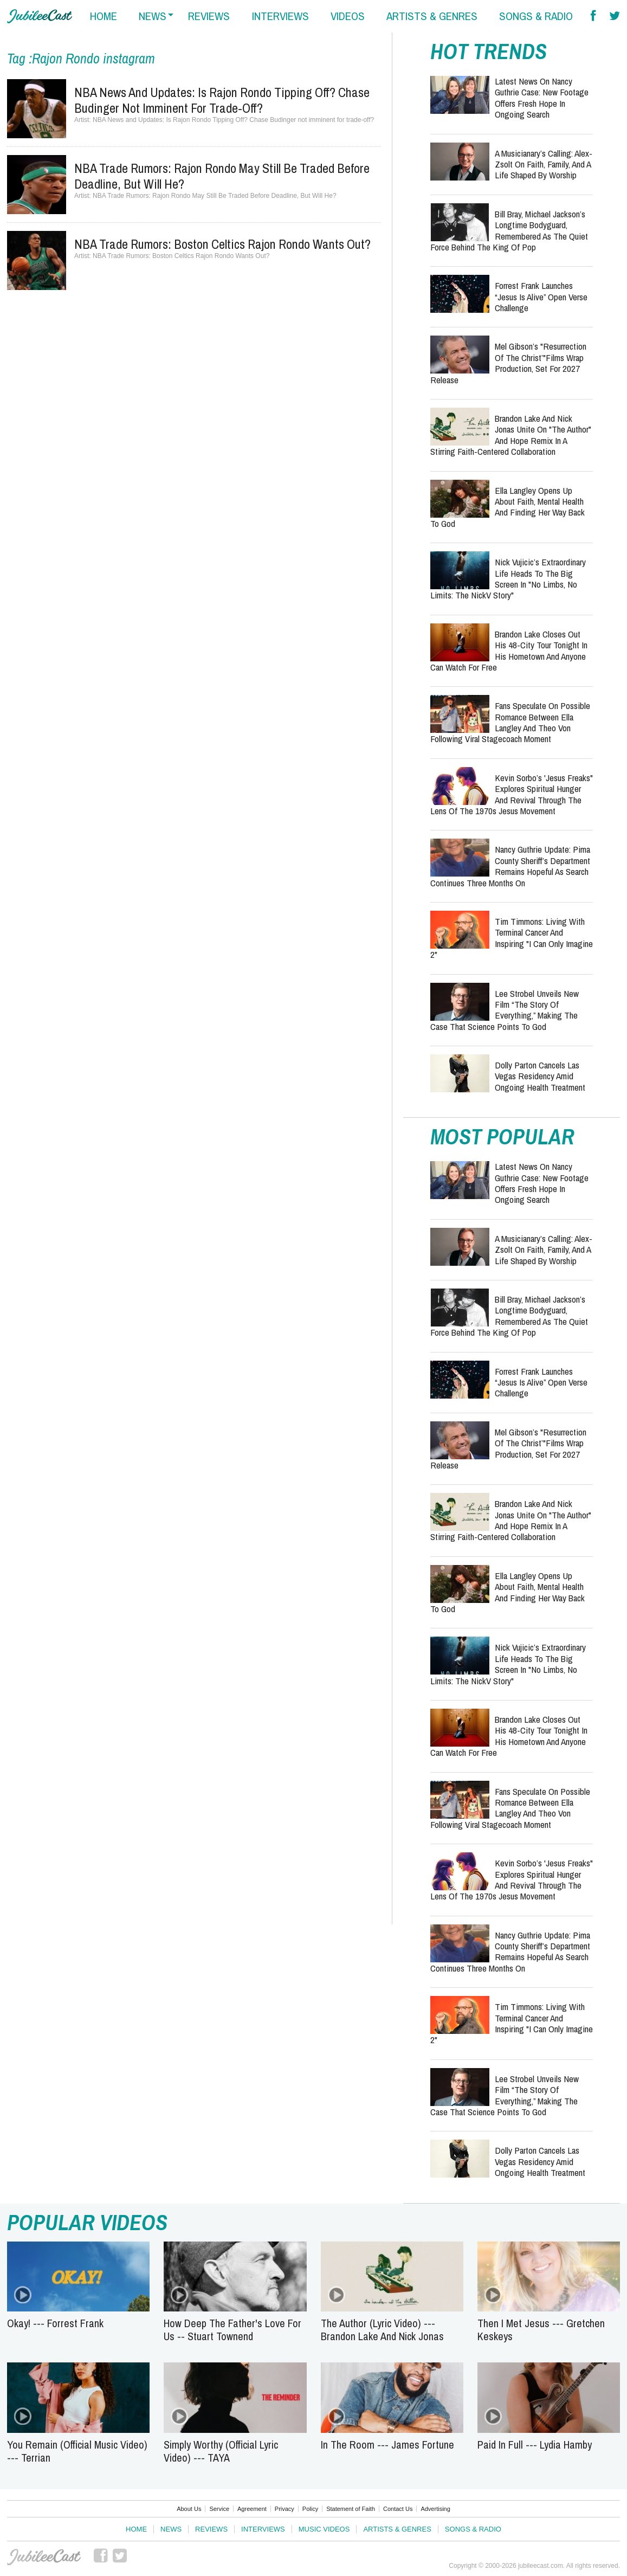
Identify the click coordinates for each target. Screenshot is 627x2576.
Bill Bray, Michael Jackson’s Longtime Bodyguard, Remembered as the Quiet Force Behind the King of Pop (509, 230)
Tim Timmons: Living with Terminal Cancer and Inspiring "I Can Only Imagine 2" (511, 938)
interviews (280, 16)
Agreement (252, 2509)
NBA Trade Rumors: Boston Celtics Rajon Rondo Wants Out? (222, 244)
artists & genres (431, 16)
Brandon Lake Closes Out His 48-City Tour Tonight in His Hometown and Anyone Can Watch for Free (508, 650)
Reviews (211, 2529)
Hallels (39, 16)
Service (219, 2509)
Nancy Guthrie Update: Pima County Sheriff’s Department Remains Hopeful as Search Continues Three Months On (510, 865)
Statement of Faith (350, 2509)
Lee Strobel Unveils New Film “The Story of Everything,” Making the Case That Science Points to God (504, 1010)
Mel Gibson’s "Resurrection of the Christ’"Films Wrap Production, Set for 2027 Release (508, 362)
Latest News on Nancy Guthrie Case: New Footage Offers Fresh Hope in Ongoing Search (542, 97)
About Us (189, 2509)
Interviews (263, 2529)
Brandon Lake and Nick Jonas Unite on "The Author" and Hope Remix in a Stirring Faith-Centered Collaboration (510, 435)
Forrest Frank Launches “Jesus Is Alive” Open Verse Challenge (541, 296)
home (103, 16)
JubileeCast (44, 2557)
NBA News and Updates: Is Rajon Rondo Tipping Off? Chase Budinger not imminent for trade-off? (222, 100)
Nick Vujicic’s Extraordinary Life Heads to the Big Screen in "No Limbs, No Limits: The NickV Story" (508, 578)
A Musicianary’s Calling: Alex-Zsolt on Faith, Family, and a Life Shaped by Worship (543, 164)
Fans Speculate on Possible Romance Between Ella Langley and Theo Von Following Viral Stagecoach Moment (510, 722)
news (152, 16)
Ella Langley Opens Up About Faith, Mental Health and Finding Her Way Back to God (507, 507)
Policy (310, 2509)
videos (348, 16)
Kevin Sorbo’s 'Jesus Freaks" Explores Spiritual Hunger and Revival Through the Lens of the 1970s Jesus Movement (511, 794)
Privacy (284, 2509)
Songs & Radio (473, 2529)
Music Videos (324, 2529)
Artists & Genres (397, 2529)
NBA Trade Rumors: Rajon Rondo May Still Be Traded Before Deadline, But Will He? (222, 175)
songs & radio (536, 16)
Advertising (435, 2509)
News (171, 2529)
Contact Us (397, 2509)
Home (136, 2529)
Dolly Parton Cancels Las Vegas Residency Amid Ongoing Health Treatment (540, 1076)
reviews (209, 16)
